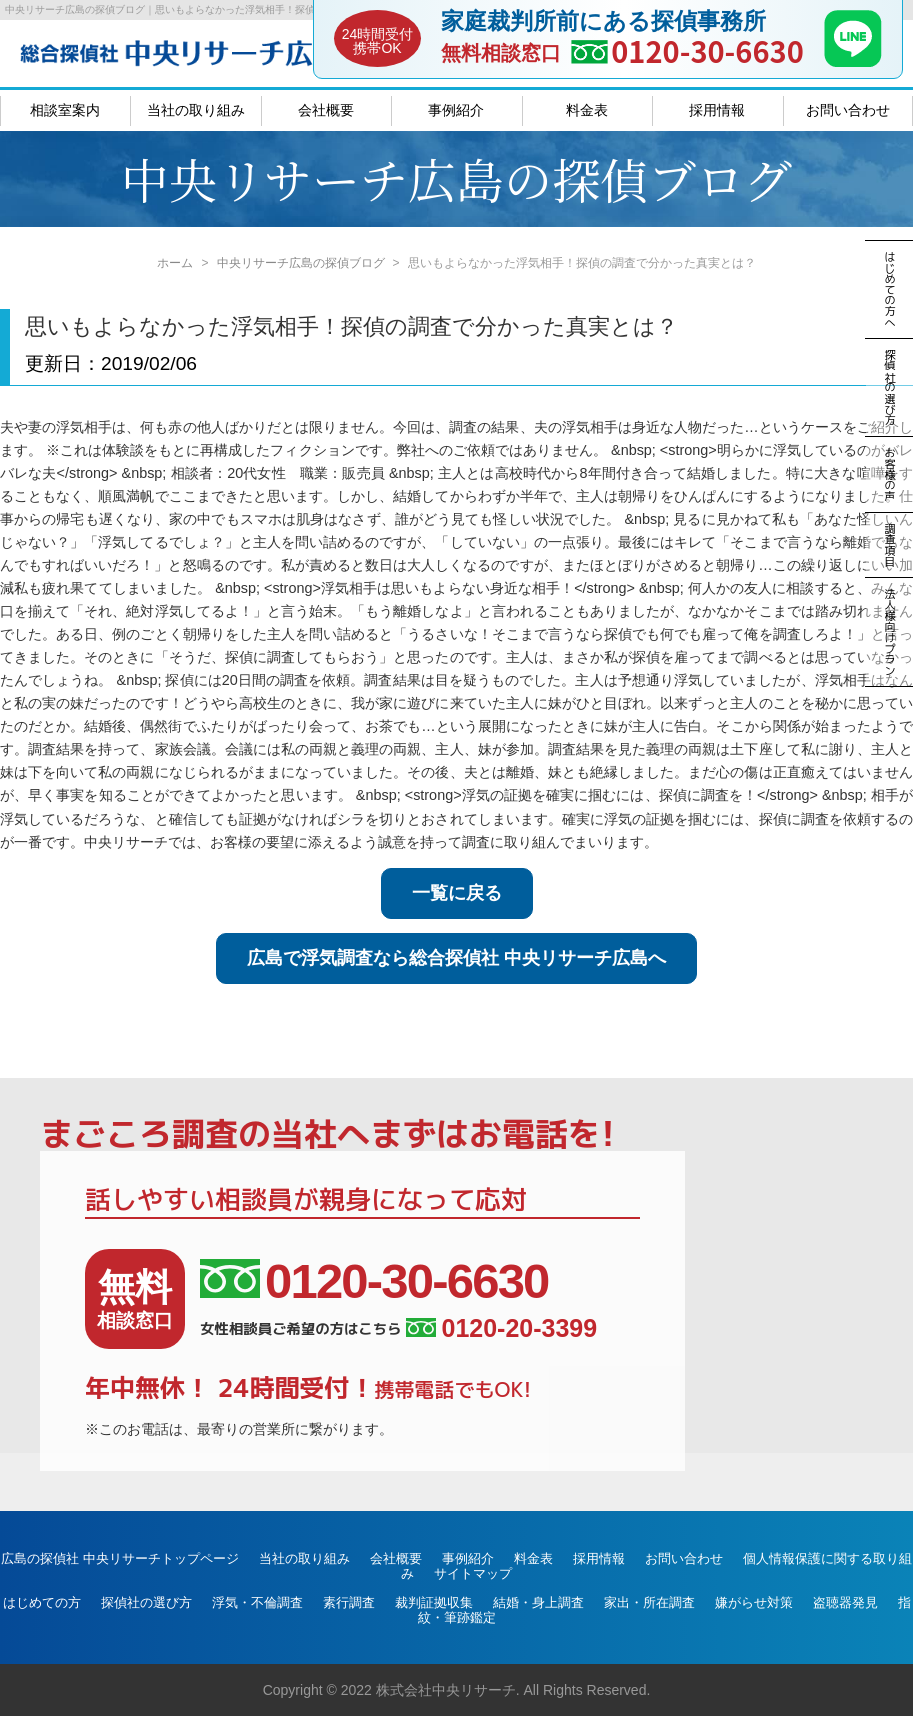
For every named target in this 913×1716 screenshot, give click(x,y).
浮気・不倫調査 (257, 1602)
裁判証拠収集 (434, 1602)
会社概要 (326, 110)
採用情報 (717, 110)
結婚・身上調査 (538, 1602)
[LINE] (853, 61)
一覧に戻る (457, 893)
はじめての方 (42, 1602)
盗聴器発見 (845, 1602)
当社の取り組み (196, 110)
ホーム (175, 263)
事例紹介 (456, 110)
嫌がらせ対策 (754, 1602)
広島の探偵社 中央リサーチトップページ (120, 1558)
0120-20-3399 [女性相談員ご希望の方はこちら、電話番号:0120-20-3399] (501, 1328)
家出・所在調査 (649, 1602)
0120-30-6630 (707, 50)
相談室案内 (65, 110)
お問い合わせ (848, 110)
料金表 (587, 110)
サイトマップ (473, 1573)
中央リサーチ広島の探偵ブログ (301, 263)
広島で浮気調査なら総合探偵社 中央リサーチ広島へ (456, 958)
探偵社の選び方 (146, 1602)
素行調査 (349, 1602)
